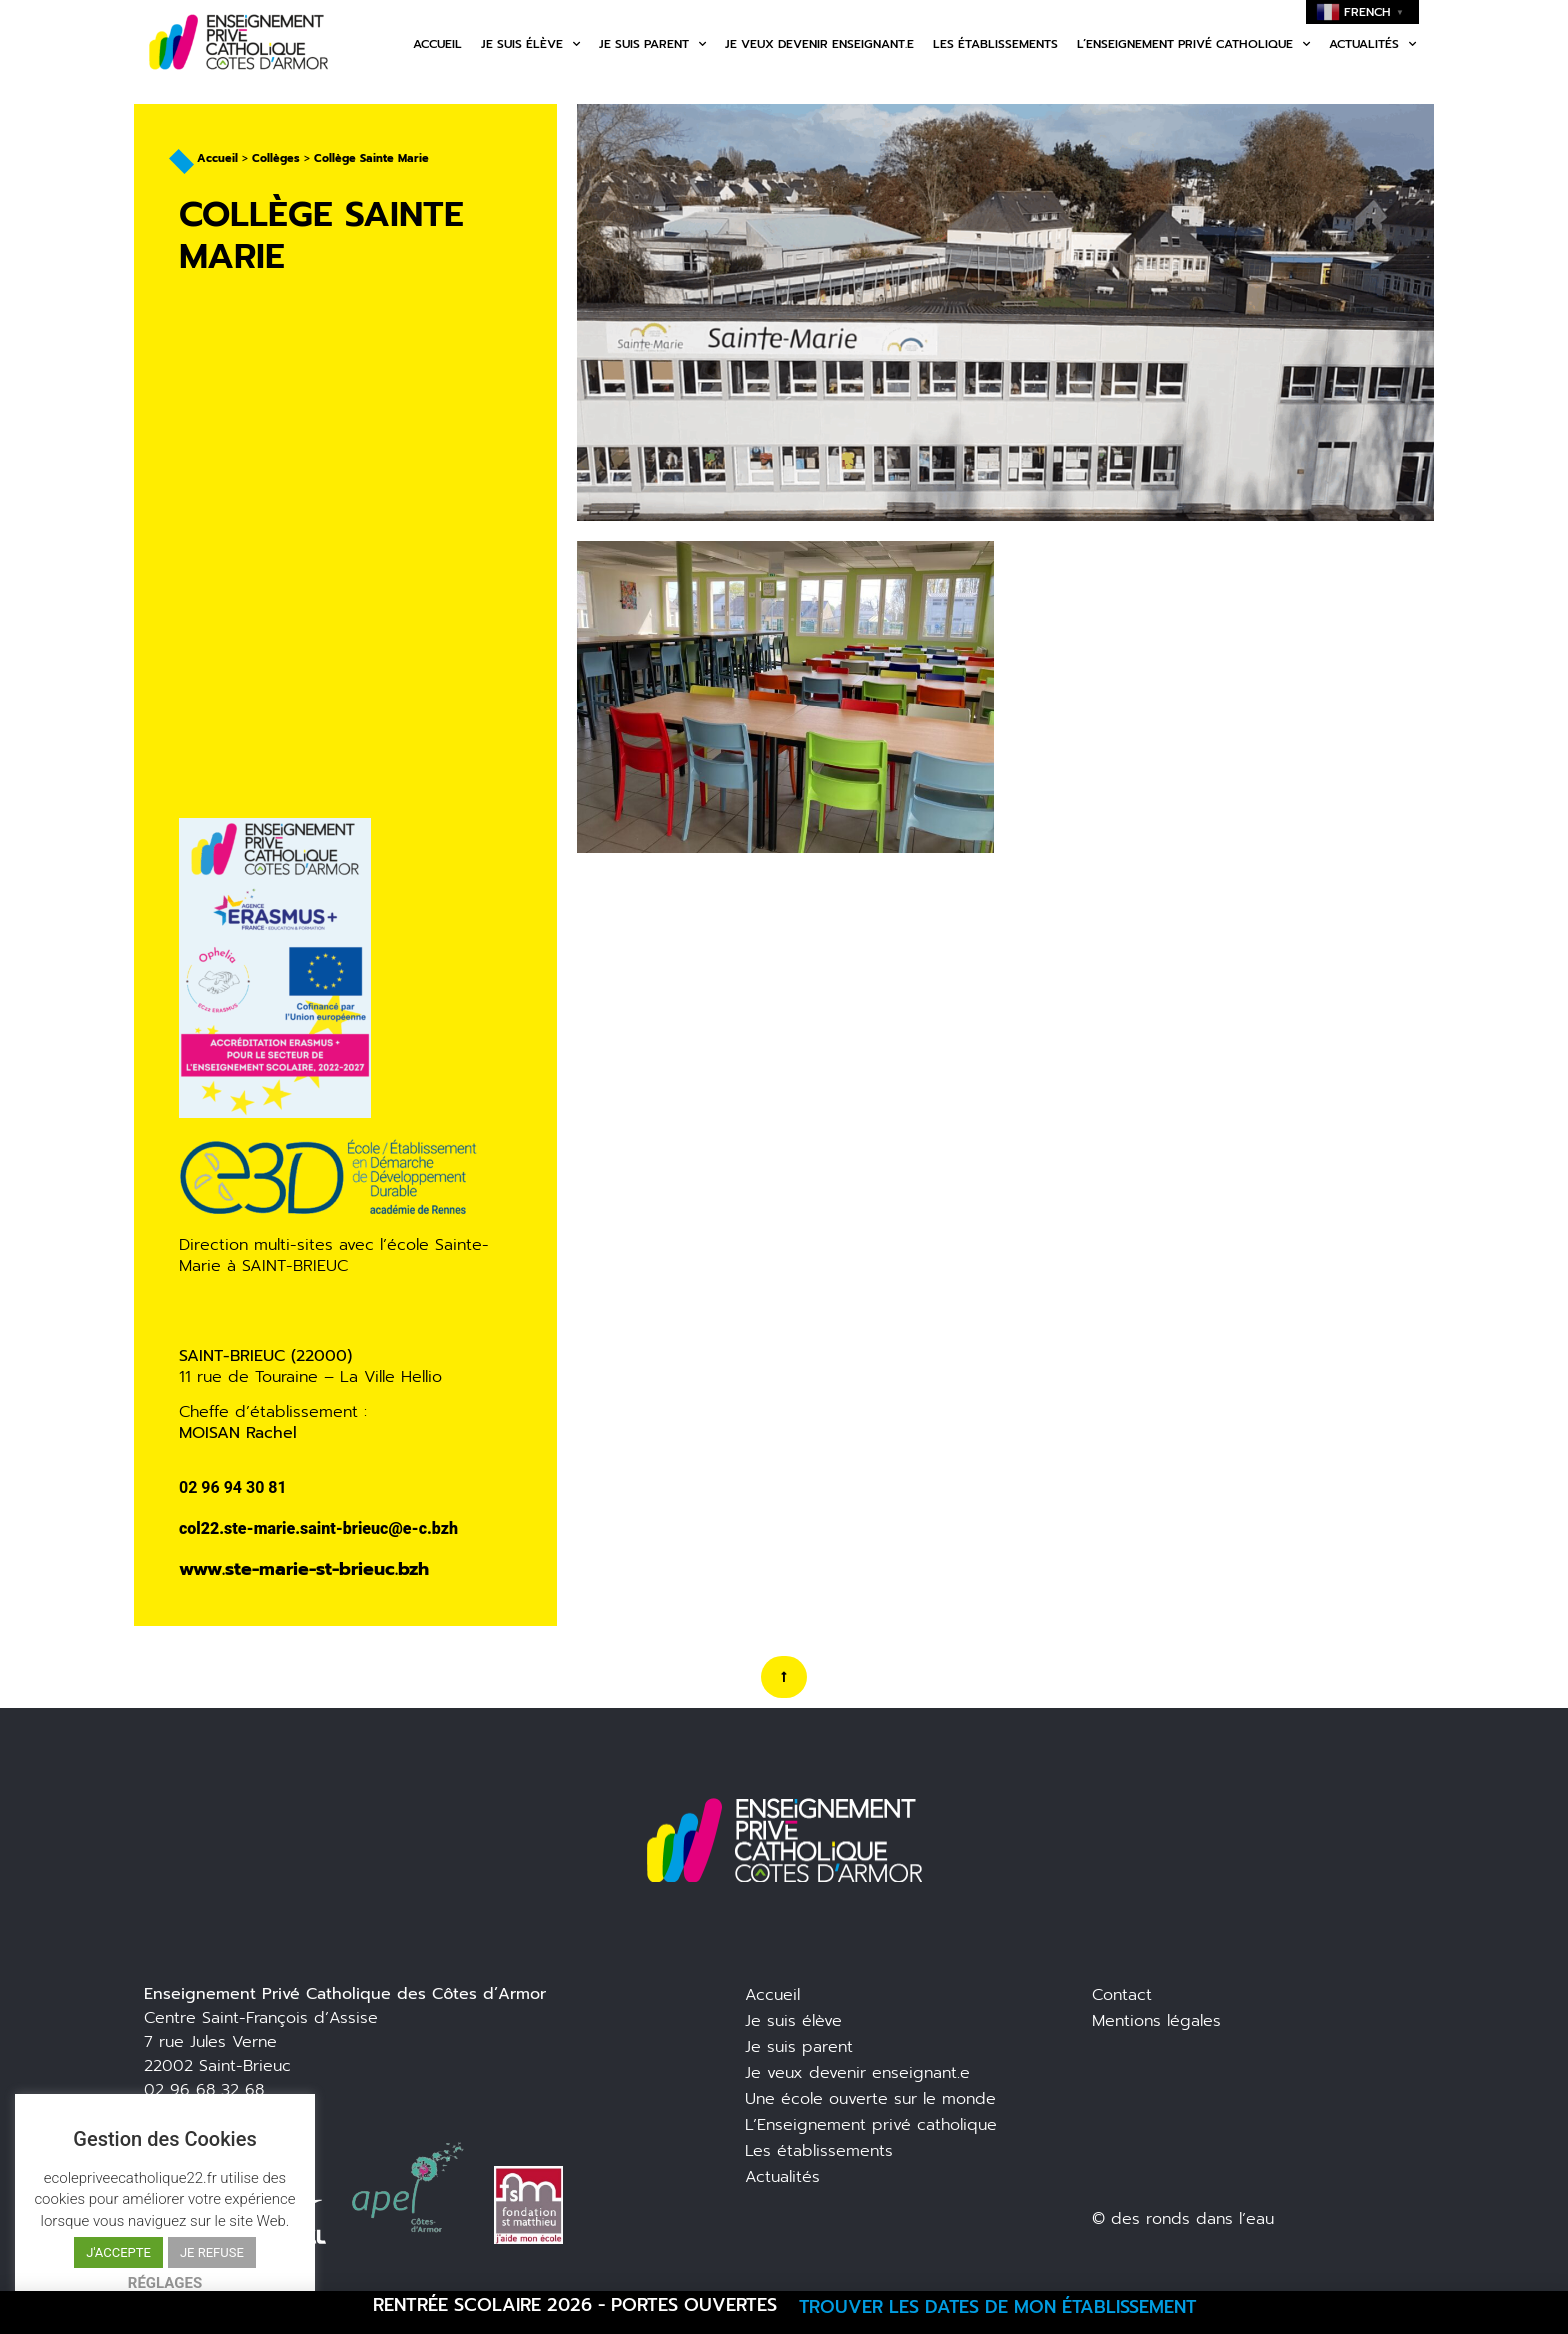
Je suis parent (652, 44)
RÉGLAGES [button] (165, 2283)
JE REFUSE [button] (212, 2252)
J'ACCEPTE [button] (118, 2252)
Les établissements (995, 44)
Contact (1122, 1995)
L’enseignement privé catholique (1193, 44)
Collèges (276, 158)
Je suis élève (530, 44)
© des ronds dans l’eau (1183, 2219)
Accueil (437, 44)
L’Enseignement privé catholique (871, 2125)
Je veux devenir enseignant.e (819, 44)
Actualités (1372, 44)
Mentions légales (1156, 2021)
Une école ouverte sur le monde (870, 2099)
